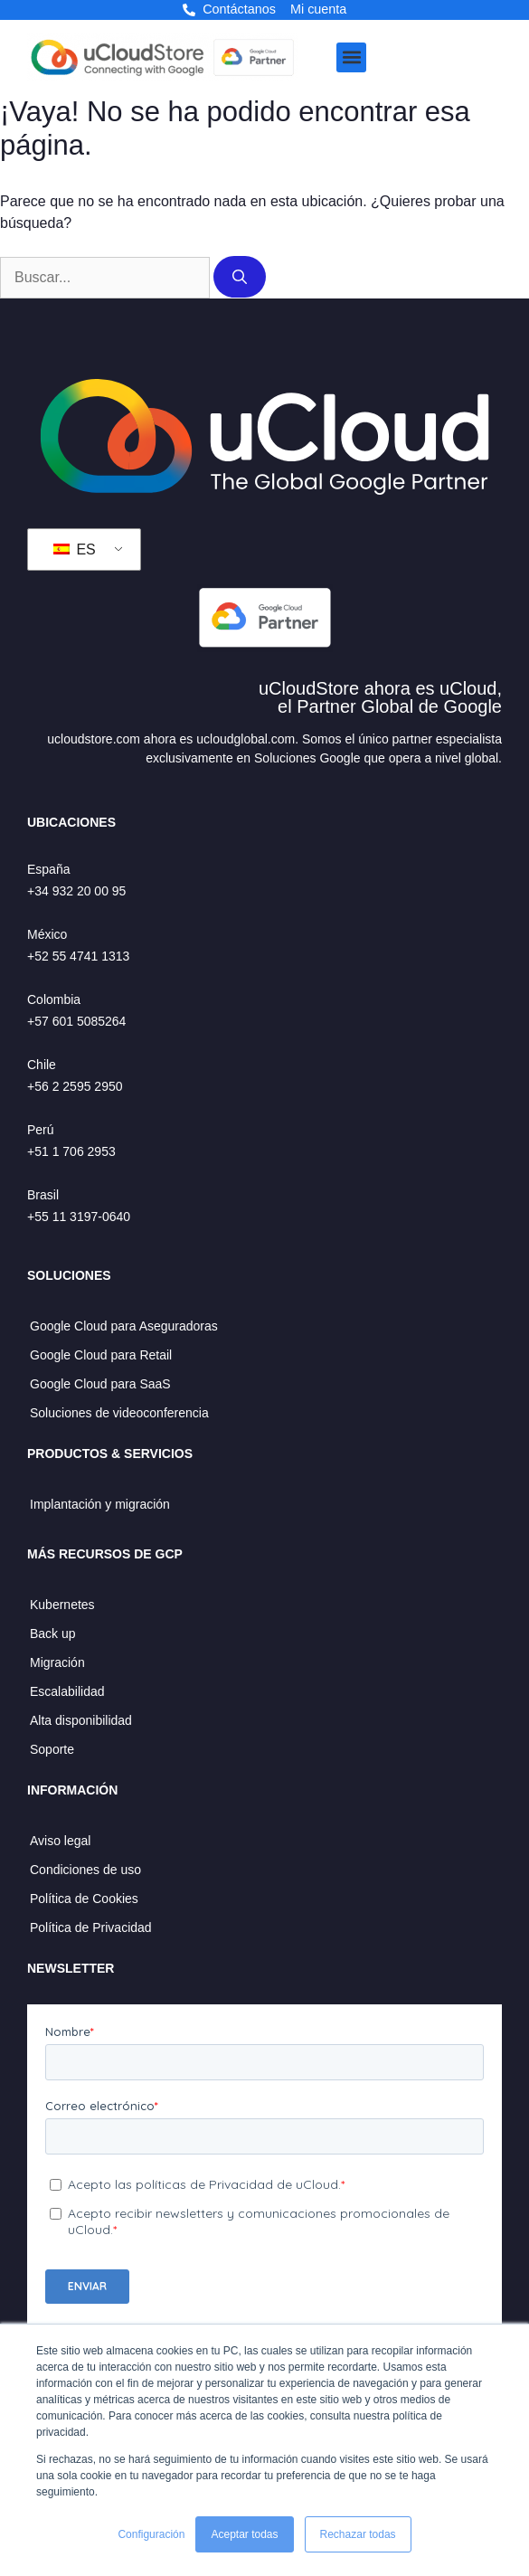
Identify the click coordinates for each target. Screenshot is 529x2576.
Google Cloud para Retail (101, 1355)
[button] (351, 57)
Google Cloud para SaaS (100, 1384)
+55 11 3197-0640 (78, 1216)
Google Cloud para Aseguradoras (124, 1326)
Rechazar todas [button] (358, 2534)
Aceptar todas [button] (244, 2534)
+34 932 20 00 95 (76, 891)
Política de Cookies (84, 1898)
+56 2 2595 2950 (75, 1086)
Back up (53, 1633)
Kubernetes (62, 1604)
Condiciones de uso (85, 1869)
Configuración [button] (151, 2534)
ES (74, 549)
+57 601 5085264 (76, 1021)
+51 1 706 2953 (71, 1151)
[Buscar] (239, 277)
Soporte (52, 1749)
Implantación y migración (100, 1504)
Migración (57, 1662)
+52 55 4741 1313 (78, 956)
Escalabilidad (67, 1691)
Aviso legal (60, 1840)
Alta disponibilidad (81, 1720)
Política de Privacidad (91, 1927)
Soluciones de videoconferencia (119, 1413)
